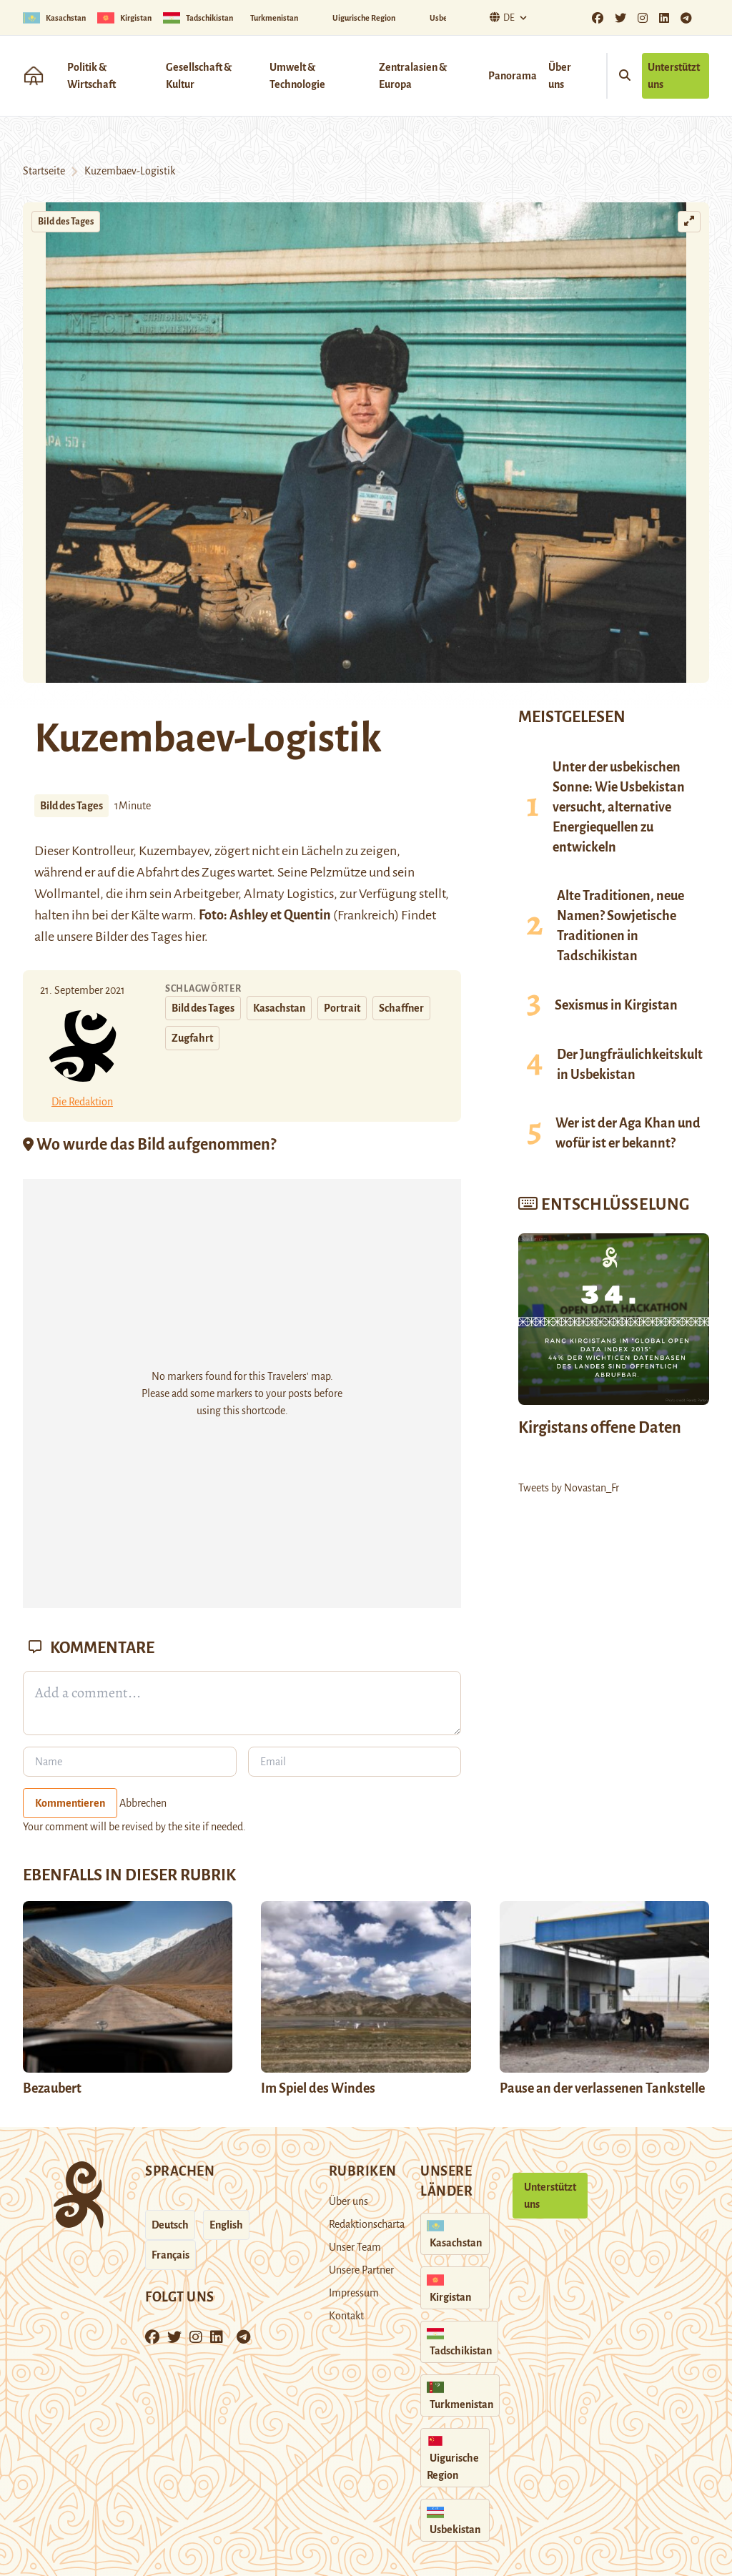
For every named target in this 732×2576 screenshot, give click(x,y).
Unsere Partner (361, 2270)
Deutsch (170, 2225)
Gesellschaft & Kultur (199, 75)
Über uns (559, 75)
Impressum (354, 2293)
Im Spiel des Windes (318, 2088)
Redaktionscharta (367, 2224)
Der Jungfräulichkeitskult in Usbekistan (630, 1064)
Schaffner (401, 1008)
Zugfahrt (192, 1038)
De (500, 17)
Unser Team (355, 2247)
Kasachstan (279, 1008)
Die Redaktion (82, 1101)
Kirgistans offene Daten (599, 1427)
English (226, 2225)
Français (170, 2255)
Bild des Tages (66, 222)
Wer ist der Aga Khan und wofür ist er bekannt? (628, 1133)
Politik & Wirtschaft (91, 75)
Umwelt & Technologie (297, 75)
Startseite (44, 171)
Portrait (342, 1008)
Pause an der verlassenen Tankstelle (602, 2088)
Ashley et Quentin (280, 915)
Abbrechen (143, 1803)
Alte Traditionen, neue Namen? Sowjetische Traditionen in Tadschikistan (620, 926)
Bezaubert (52, 2088)
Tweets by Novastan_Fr (568, 1488)
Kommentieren (70, 1803)
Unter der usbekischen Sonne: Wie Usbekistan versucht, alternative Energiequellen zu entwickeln (619, 807)
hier (194, 936)
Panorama (512, 76)
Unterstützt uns (674, 75)
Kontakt (346, 2315)
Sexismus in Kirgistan (616, 1005)
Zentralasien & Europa (413, 75)
